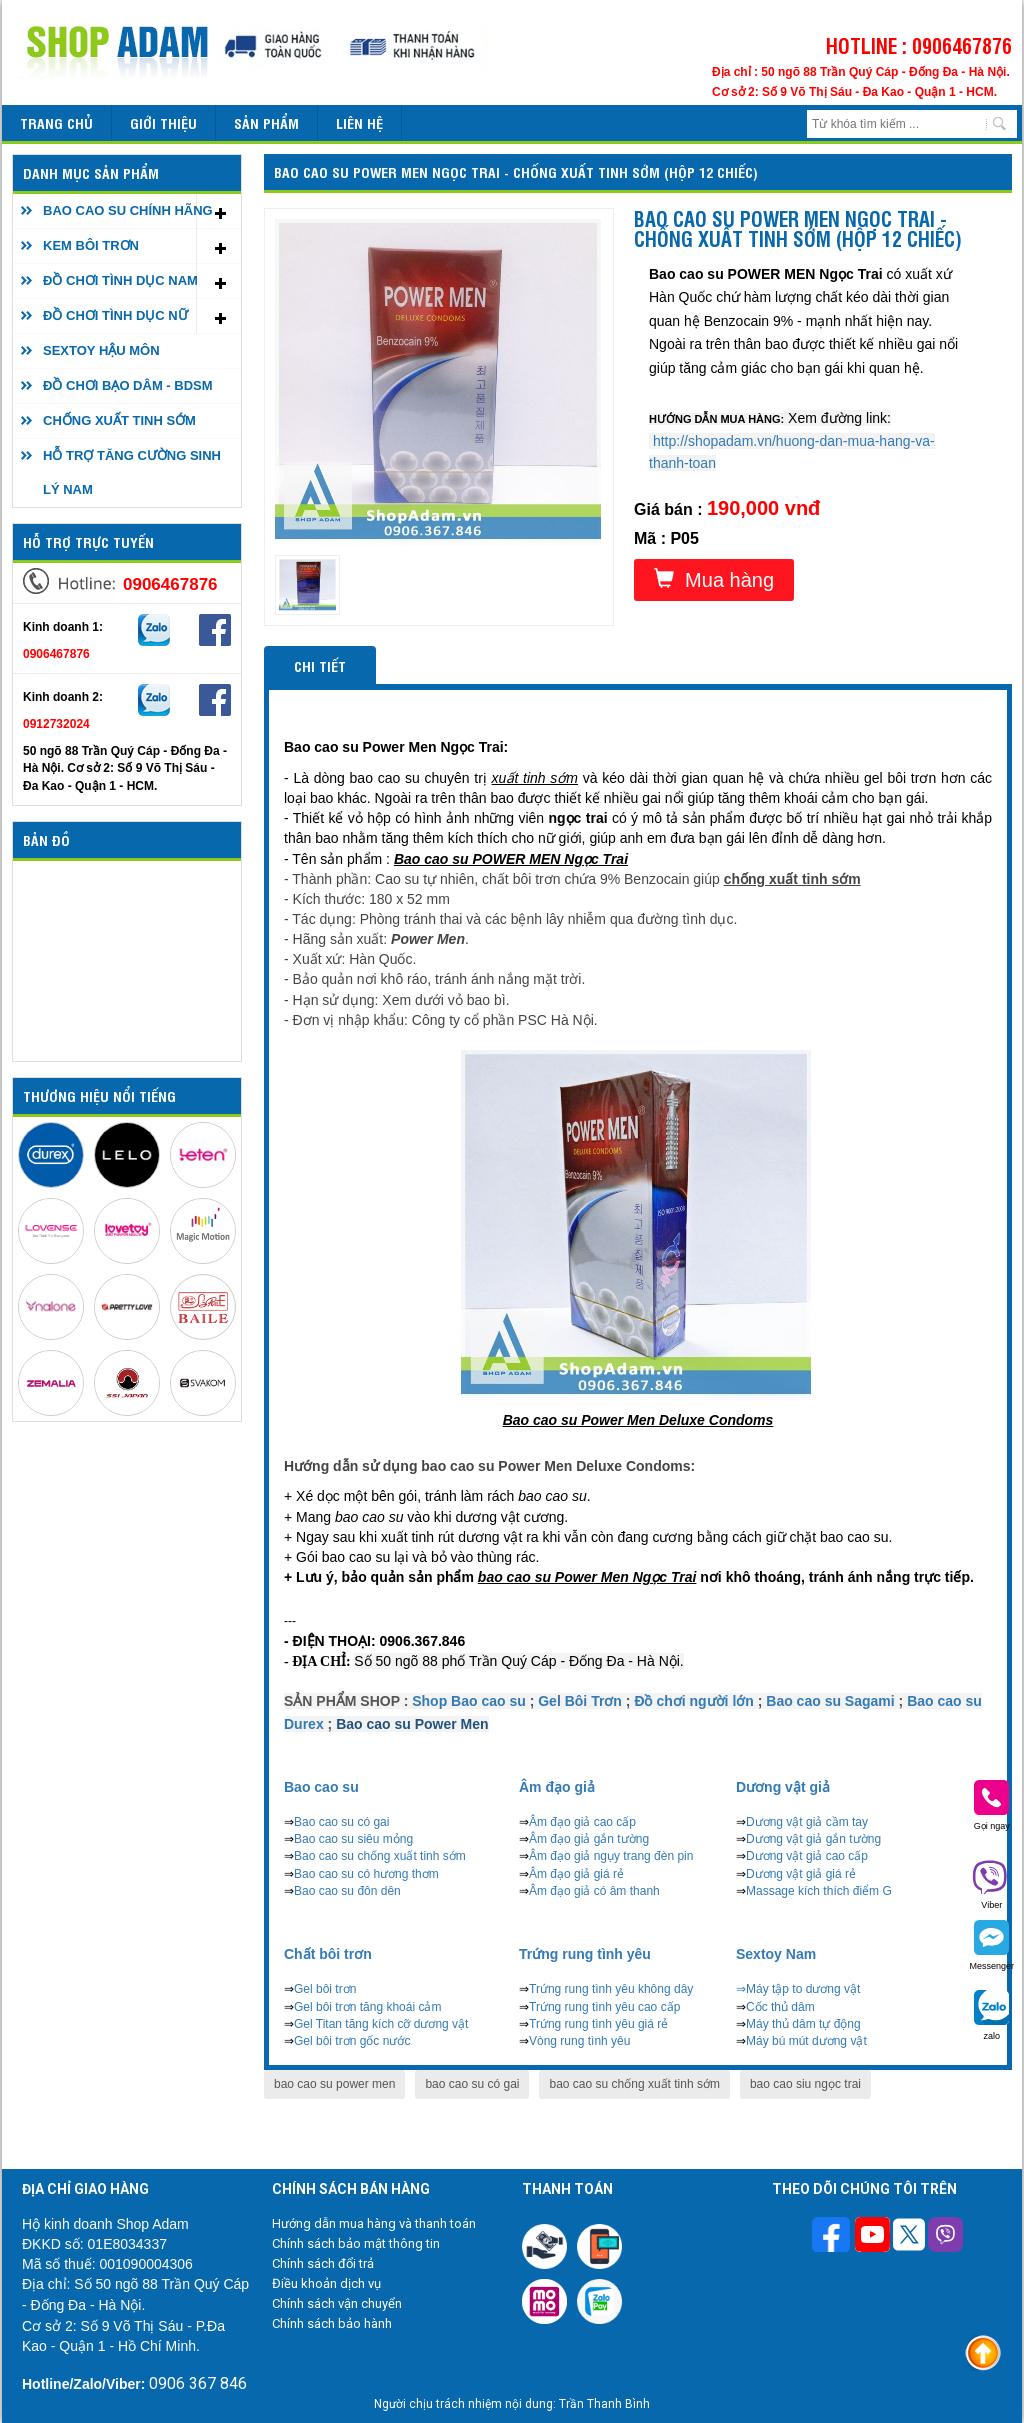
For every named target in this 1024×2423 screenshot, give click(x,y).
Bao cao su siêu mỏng (353, 1839)
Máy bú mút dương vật (806, 2041)
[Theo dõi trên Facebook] (833, 2236)
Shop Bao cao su (469, 1701)
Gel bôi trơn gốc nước (352, 2041)
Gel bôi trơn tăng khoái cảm (367, 2007)
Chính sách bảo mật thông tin (356, 2243)
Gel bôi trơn (325, 1989)
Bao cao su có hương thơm (366, 1874)
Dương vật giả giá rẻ (801, 1874)
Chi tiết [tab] (320, 665)
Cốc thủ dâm (780, 2007)
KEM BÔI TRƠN (91, 245)
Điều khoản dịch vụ (326, 2283)
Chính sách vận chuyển (337, 2303)
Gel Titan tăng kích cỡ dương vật (381, 2024)
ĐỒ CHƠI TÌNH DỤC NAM (120, 280)
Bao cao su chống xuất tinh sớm (380, 1856)
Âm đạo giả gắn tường (589, 1839)
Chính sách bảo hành (332, 2323)
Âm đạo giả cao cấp (582, 1822)
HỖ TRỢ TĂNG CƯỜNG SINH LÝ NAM (132, 472)
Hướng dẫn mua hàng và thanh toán (374, 2223)
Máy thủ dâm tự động (803, 2024)
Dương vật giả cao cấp (807, 1856)
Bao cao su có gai (341, 1822)
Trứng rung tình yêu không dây (611, 1989)
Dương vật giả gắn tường (813, 1839)
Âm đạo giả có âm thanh (594, 1891)
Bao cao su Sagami (830, 1701)
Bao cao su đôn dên (347, 1891)
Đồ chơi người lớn (693, 1701)
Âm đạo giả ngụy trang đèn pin (611, 1856)
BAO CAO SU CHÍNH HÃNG (128, 210)
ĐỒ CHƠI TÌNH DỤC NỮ (115, 315)
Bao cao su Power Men (412, 1724)
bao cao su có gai (472, 2084)
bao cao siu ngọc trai (805, 2084)
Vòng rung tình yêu (579, 2041)
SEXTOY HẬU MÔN (101, 350)
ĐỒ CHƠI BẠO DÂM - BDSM (128, 385)
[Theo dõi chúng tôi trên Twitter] (909, 2237)
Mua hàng (714, 579)
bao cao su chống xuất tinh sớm (634, 2084)
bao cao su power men (334, 2084)
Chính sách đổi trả (323, 2263)
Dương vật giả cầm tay (807, 1822)
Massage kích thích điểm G (819, 1891)
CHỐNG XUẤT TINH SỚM (119, 420)
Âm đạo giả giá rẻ (576, 1874)
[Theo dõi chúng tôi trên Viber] (945, 2237)
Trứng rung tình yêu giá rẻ (598, 2024)
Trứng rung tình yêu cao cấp (604, 2007)
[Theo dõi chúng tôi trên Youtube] (872, 2237)
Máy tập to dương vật (803, 1989)
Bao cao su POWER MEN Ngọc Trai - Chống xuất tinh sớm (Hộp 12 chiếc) (516, 171)
